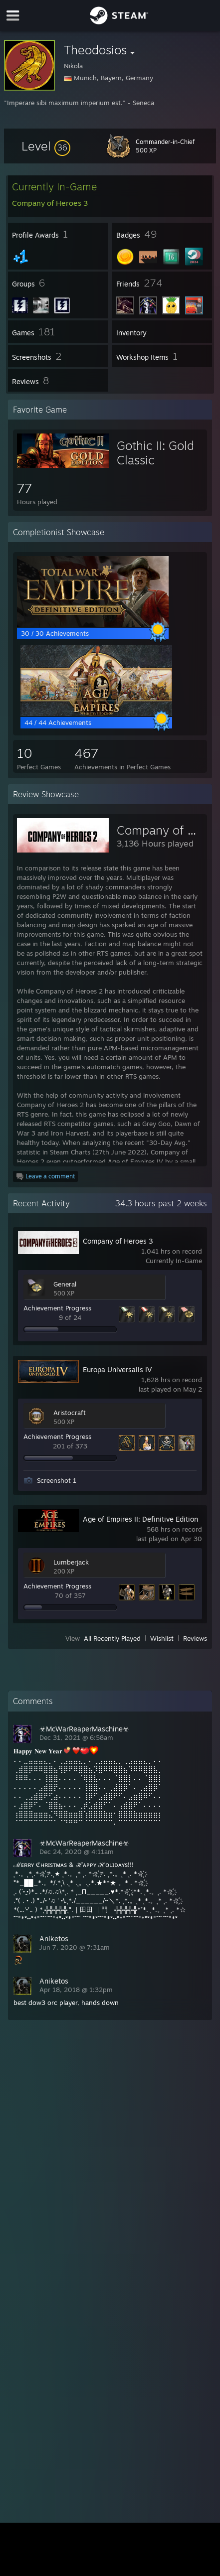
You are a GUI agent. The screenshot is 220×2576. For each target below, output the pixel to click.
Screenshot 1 (56, 1480)
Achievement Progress (57, 1308)
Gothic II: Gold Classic (155, 452)
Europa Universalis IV (117, 1369)
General (64, 1284)
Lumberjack (71, 1562)
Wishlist (162, 1638)
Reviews (195, 1638)
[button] (45, 146)
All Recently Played (112, 1638)
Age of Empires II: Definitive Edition (140, 1519)
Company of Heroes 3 (118, 1241)
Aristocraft (69, 1413)
